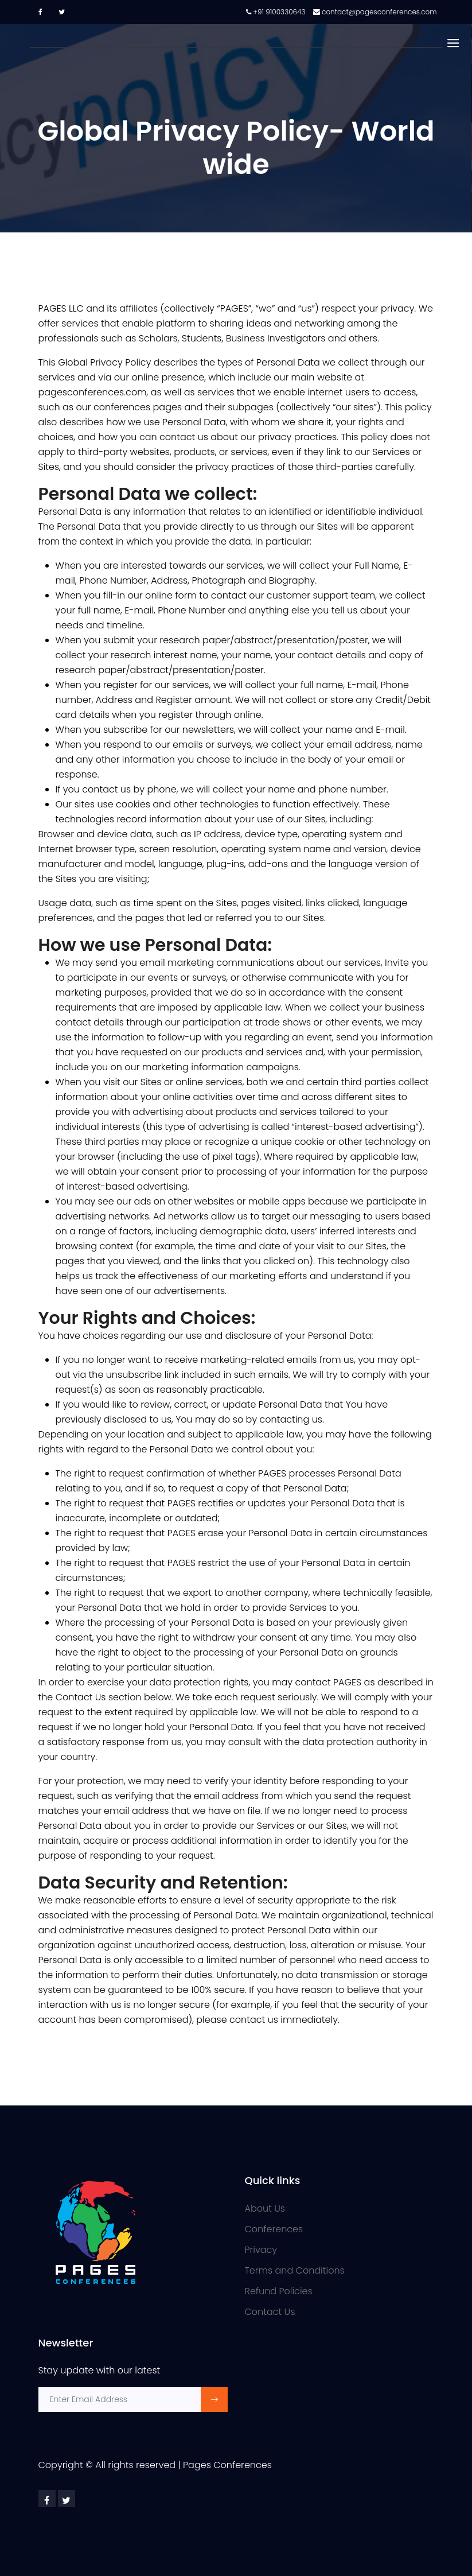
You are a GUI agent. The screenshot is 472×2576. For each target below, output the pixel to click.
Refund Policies (279, 2291)
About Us (265, 2208)
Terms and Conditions (295, 2270)
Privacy (261, 2249)
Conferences (274, 2229)
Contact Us (270, 2311)
